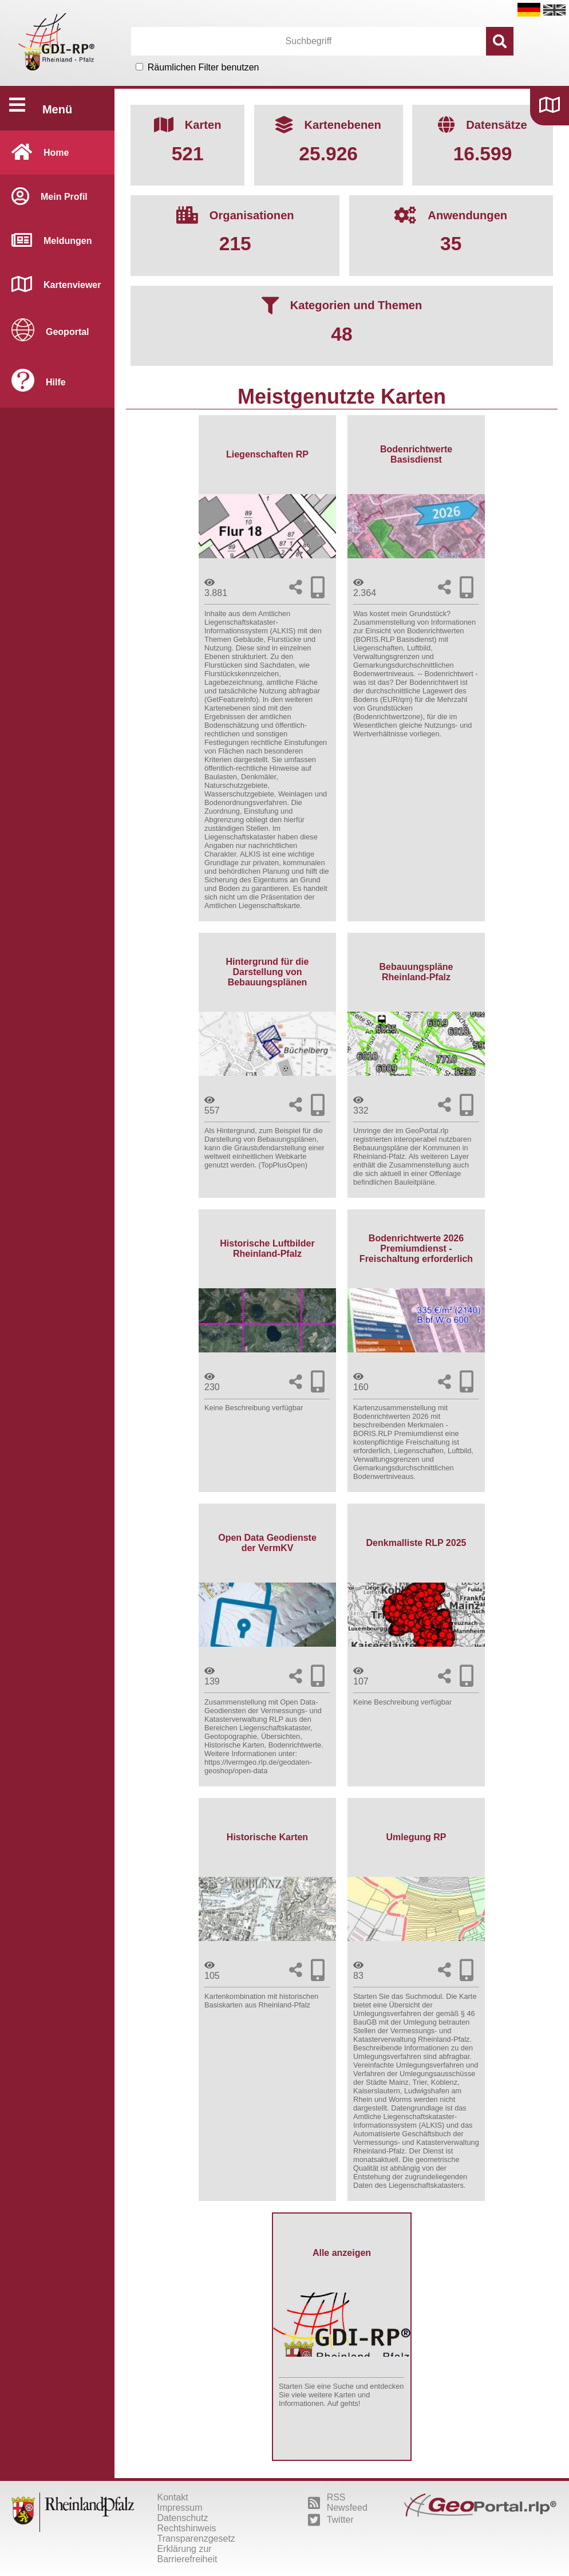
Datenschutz (182, 2518)
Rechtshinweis (186, 2528)
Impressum (179, 2507)
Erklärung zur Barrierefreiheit (187, 2554)
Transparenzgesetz (196, 2538)
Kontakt (172, 2497)
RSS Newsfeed (338, 2502)
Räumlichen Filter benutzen (203, 67)
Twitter (331, 2520)
